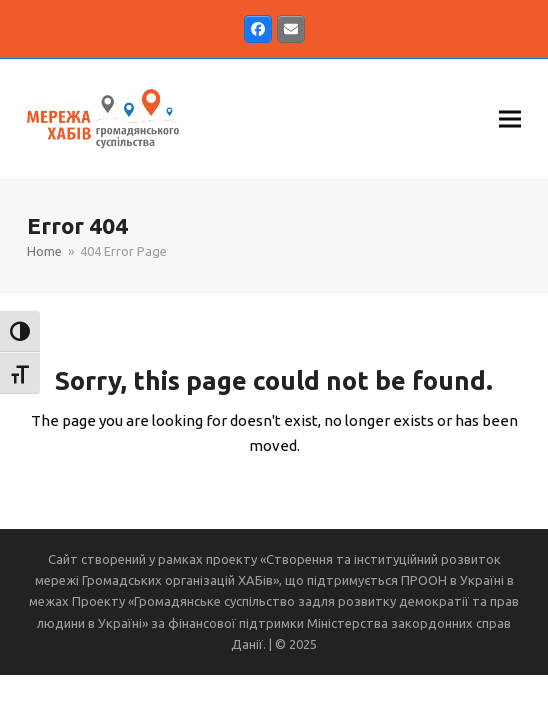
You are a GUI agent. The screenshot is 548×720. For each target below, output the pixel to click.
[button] (510, 118)
